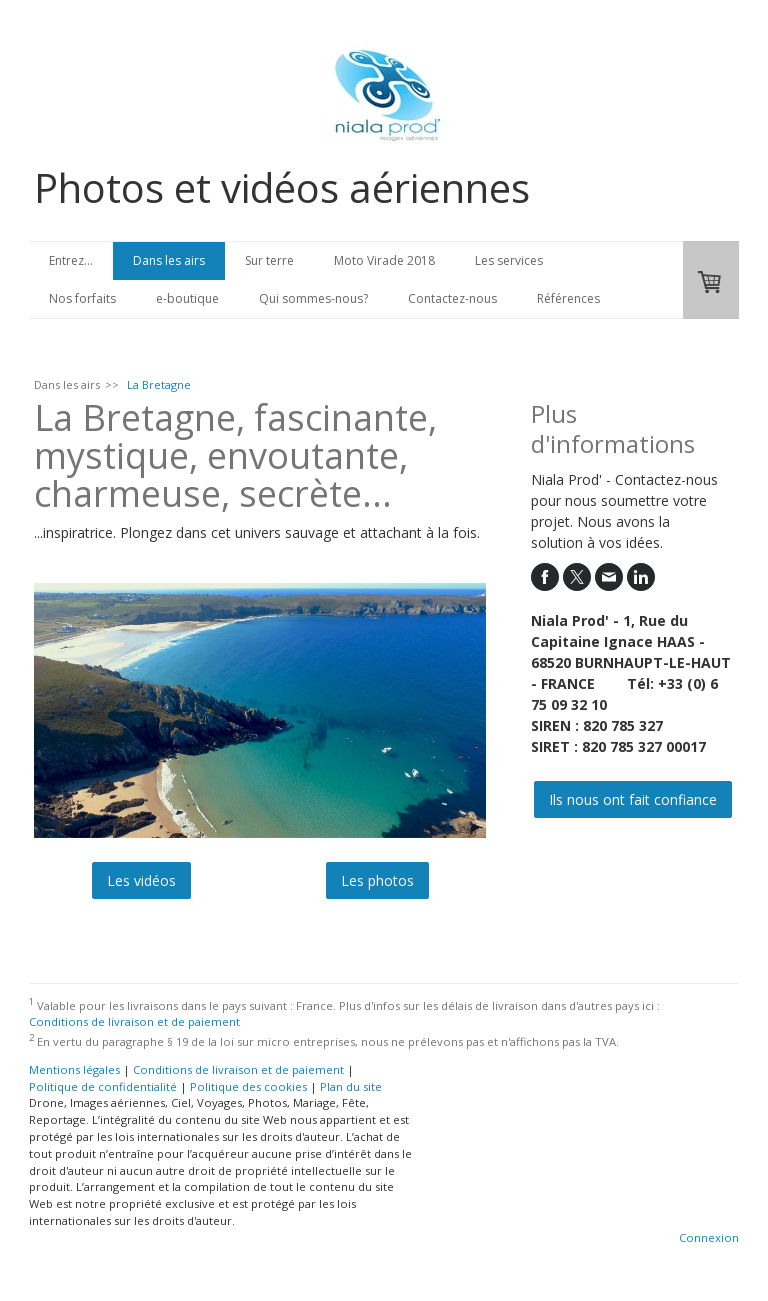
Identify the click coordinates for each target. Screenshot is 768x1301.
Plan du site (351, 1086)
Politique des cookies (248, 1086)
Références (568, 298)
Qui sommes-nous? (313, 298)
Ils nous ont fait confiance (633, 799)
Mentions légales (74, 1069)
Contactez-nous (452, 298)
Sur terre (269, 260)
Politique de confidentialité (103, 1086)
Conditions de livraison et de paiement (134, 1021)
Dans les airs (169, 260)
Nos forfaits (82, 298)
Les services (509, 260)
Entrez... (71, 260)
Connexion (709, 1237)
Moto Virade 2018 (384, 260)
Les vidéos (141, 880)
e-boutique (187, 298)
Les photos (377, 880)
